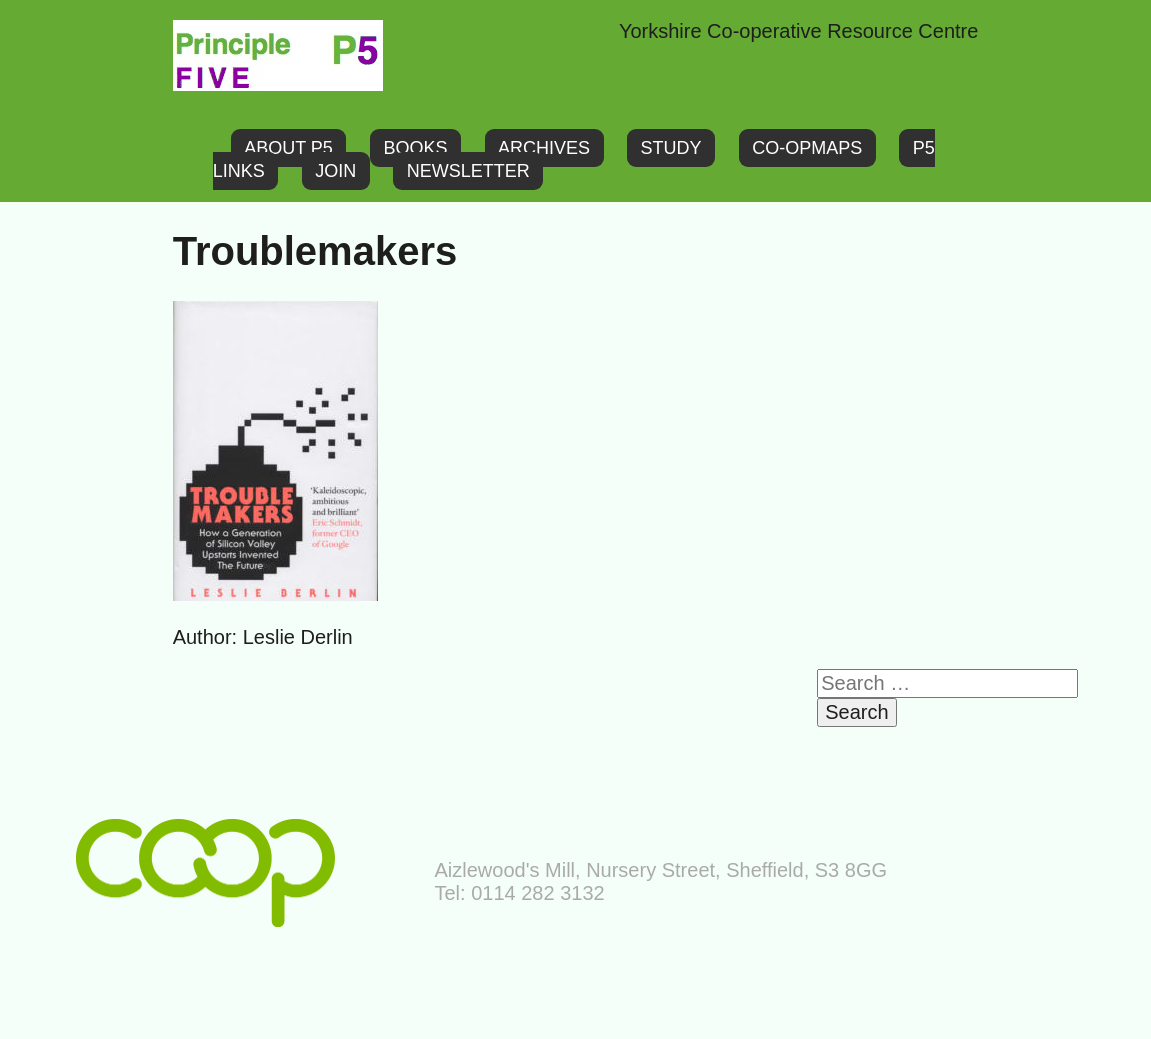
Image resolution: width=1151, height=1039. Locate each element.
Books (415, 148)
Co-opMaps (807, 148)
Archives (544, 148)
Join (335, 171)
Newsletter (468, 171)
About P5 (288, 148)
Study (671, 148)
